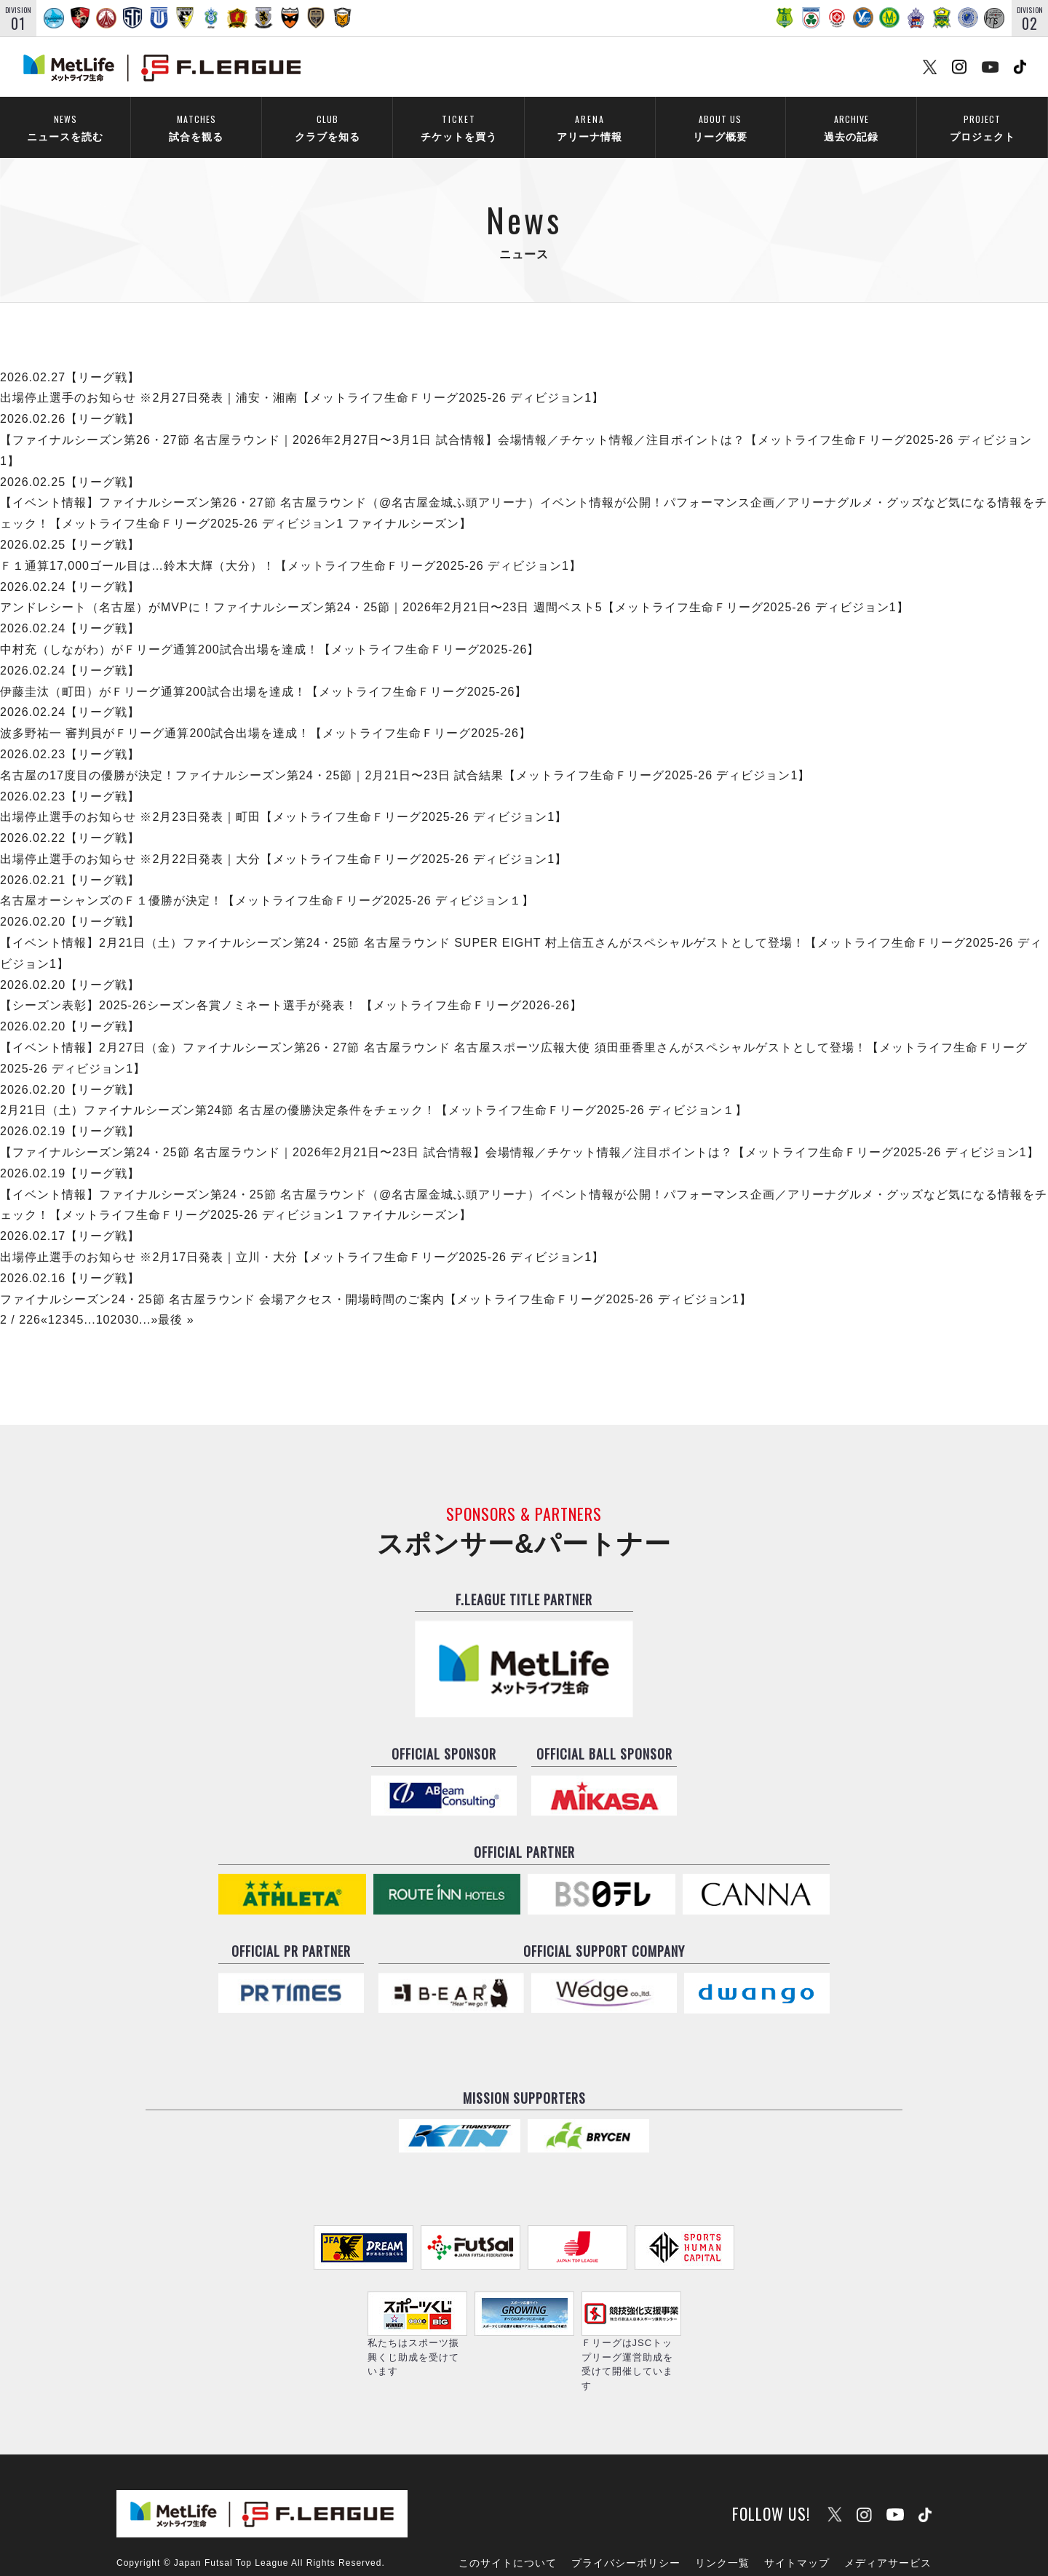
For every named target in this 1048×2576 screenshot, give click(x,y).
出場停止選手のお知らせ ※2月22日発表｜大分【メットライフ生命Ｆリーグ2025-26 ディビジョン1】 (283, 840)
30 (131, 1301)
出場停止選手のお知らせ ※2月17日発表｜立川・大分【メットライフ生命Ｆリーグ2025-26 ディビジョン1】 (302, 1238)
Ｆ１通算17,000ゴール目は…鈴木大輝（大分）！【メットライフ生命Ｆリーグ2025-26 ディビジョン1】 (290, 546)
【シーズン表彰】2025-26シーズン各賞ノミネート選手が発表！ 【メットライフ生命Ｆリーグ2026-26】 (291, 986)
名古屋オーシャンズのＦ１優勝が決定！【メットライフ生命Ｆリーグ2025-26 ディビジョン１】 (267, 881)
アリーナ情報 (589, 127)
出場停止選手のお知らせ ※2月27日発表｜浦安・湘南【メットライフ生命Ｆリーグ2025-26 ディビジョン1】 (302, 379)
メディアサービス (888, 2523)
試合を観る (196, 127)
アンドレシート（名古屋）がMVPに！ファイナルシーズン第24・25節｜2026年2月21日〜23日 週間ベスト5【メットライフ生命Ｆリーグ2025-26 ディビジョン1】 (454, 588)
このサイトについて (507, 2523)
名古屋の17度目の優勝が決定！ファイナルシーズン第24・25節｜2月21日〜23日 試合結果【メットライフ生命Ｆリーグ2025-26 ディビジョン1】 (405, 756)
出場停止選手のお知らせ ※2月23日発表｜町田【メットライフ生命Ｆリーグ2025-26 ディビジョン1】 (283, 798)
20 (118, 1301)
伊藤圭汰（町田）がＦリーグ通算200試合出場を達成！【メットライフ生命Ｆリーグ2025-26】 (263, 672)
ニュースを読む (65, 127)
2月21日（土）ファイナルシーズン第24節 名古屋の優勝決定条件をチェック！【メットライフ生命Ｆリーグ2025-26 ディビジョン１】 (373, 1091)
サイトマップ (797, 2523)
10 (103, 1301)
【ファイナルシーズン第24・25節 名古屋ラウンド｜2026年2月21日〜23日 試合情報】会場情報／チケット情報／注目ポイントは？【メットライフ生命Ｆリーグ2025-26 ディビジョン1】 (519, 1133)
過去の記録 (851, 127)
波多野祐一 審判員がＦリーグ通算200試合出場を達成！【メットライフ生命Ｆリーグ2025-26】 (265, 714)
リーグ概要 (720, 127)
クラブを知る (327, 127)
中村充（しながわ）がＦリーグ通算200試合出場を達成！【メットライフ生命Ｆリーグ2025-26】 (269, 630)
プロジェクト (982, 127)
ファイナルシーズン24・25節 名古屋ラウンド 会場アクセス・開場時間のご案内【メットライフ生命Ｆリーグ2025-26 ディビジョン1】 (376, 1279)
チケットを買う (458, 127)
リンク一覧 (722, 2523)
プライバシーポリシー (625, 2523)
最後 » (176, 1301)
